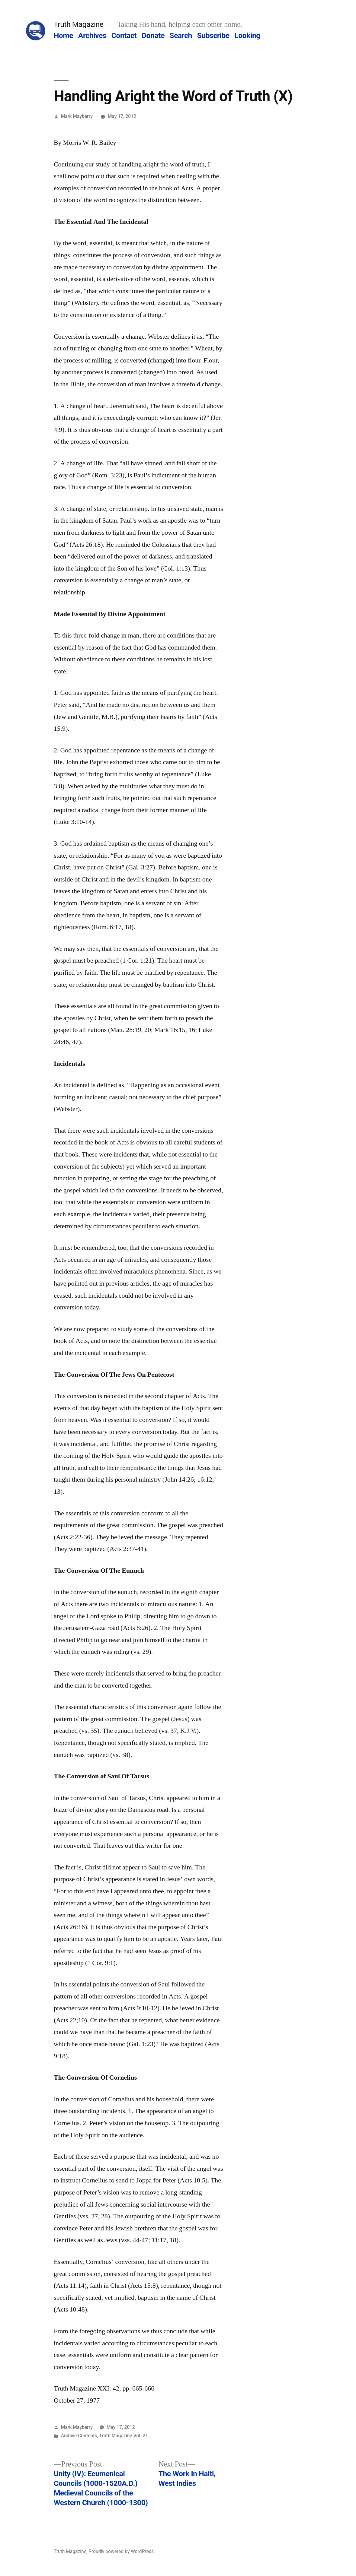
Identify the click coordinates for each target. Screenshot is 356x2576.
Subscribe (213, 35)
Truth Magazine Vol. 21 (123, 2435)
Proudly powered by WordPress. (121, 2551)
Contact (123, 35)
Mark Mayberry (77, 116)
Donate (153, 35)
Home (63, 35)
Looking (247, 35)
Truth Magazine (78, 24)
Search (180, 35)
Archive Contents (79, 2435)
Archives (92, 35)
